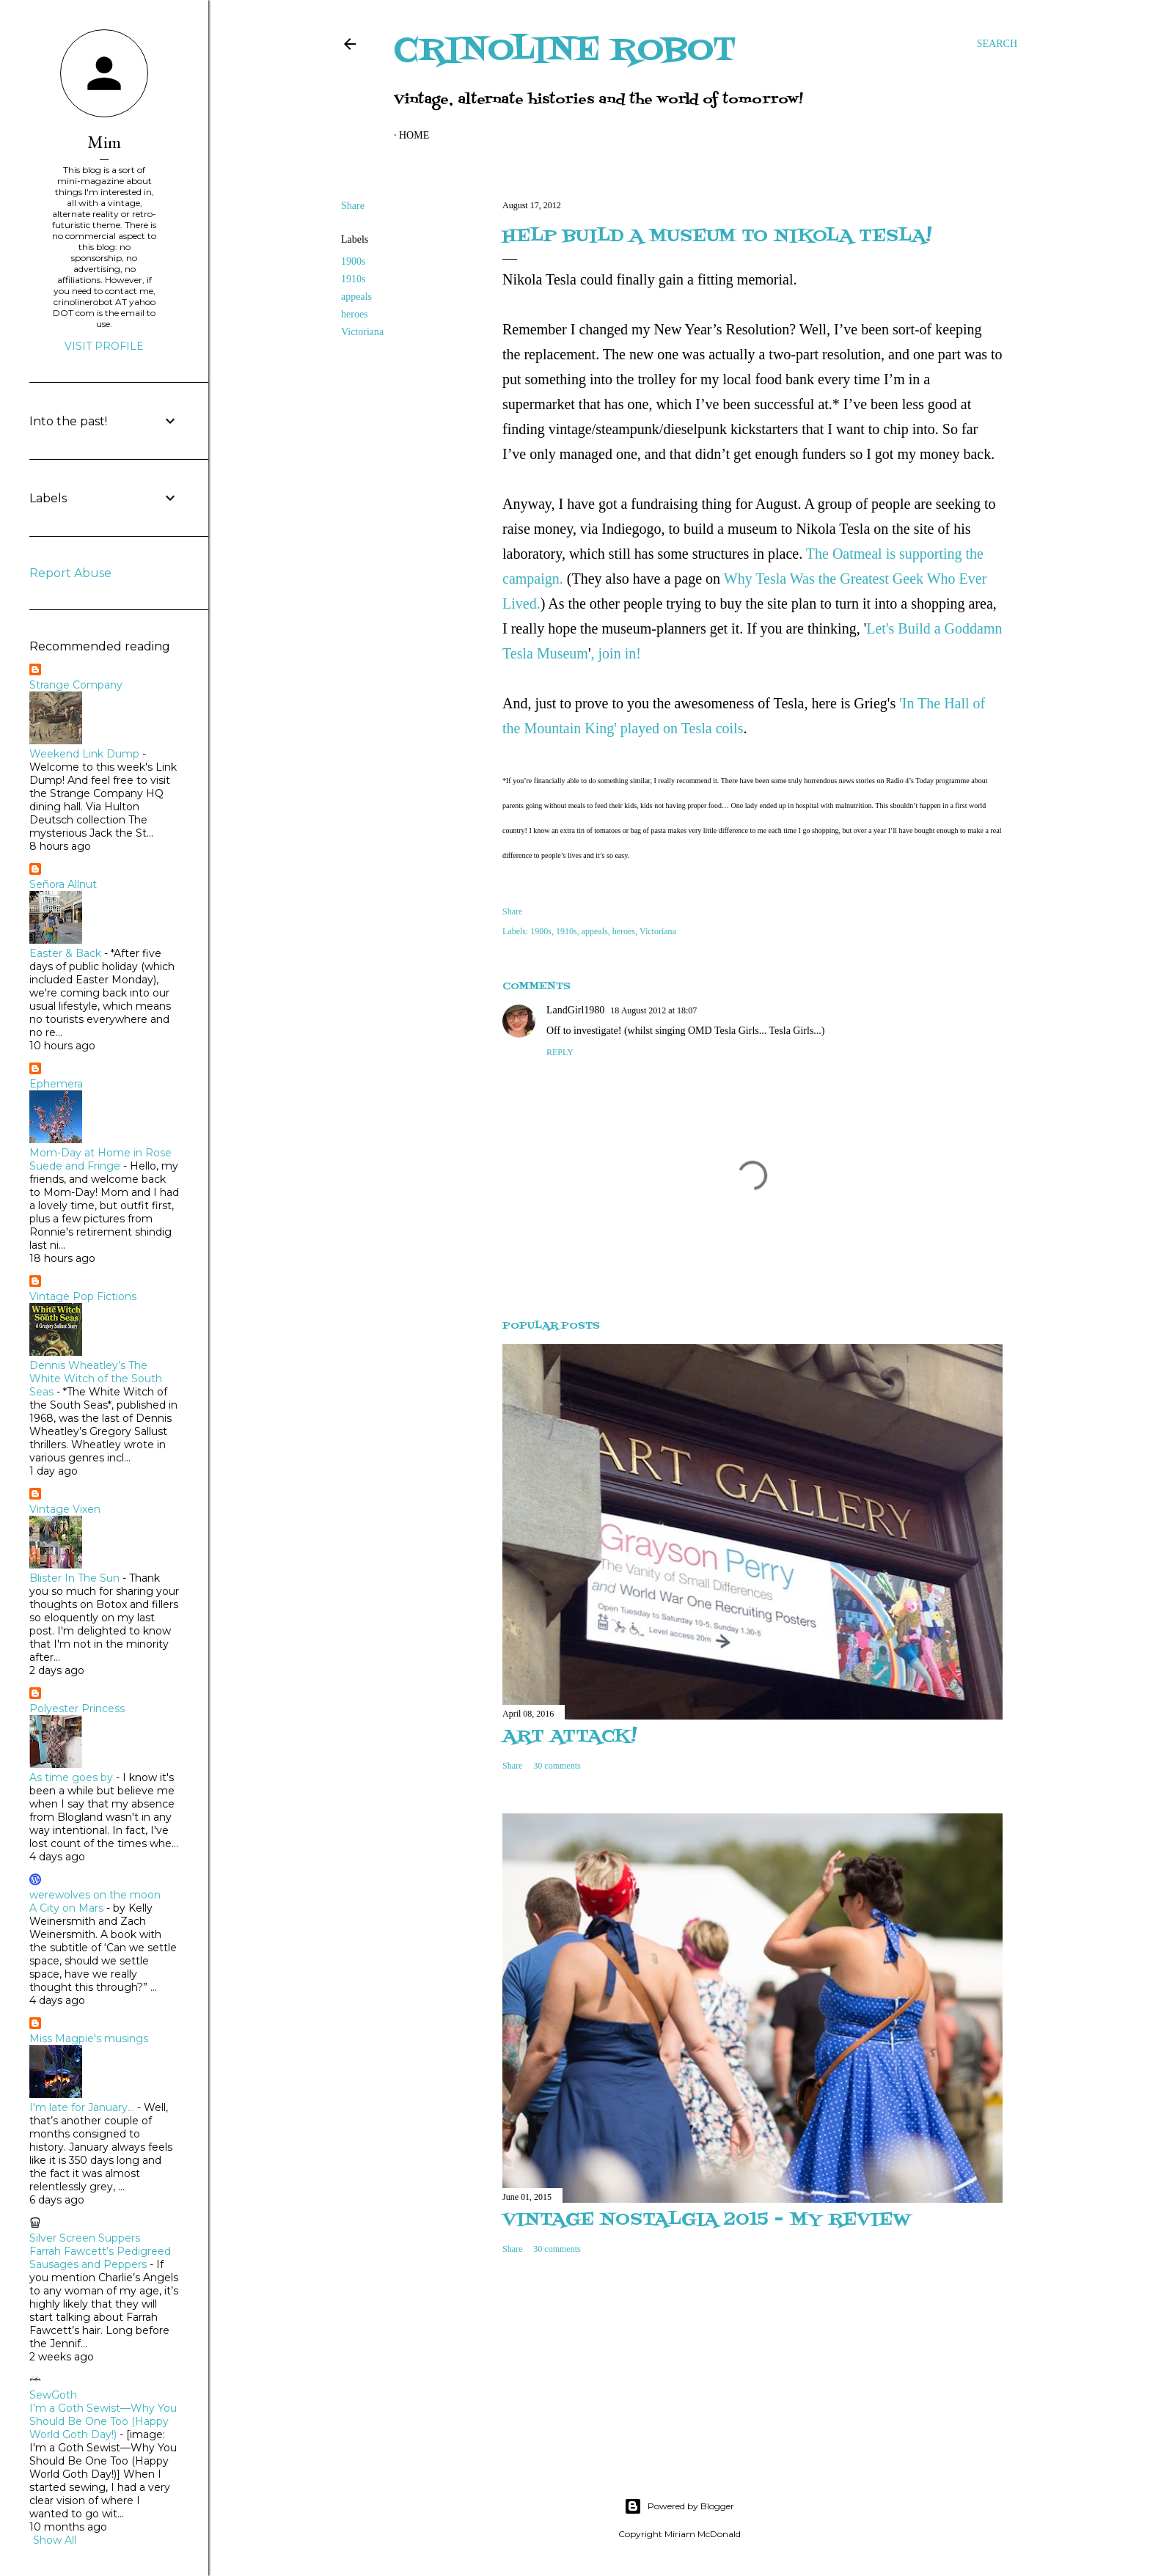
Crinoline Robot (565, 51)
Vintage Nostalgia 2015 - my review (706, 2220)
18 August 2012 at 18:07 (653, 1010)
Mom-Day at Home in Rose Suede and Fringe (100, 1159)
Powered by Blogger (679, 2506)
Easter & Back (65, 953)
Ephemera (56, 1083)
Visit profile (104, 346)
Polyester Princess (77, 1708)
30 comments (556, 1766)
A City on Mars (66, 1908)
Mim (104, 142)
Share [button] (353, 205)
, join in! (616, 653)
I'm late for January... (81, 2107)
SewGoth (53, 2394)
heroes (354, 314)
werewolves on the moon (95, 1894)
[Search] (997, 44)
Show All (54, 2540)
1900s (353, 261)
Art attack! (569, 1736)
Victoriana (362, 331)
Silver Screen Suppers (84, 2238)
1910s (353, 279)
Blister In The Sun (74, 1578)
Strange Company (75, 684)
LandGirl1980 (575, 1010)
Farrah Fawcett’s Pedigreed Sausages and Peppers (100, 2258)
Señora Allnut (63, 884)
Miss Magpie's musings (88, 2038)
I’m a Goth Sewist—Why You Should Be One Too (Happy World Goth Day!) (103, 2421)
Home (414, 135)
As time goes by (71, 1777)
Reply (560, 1052)
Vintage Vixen (64, 1509)
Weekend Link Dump (84, 753)
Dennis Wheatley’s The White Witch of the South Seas (95, 1378)
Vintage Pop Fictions (82, 1296)
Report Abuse (70, 573)
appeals (356, 296)
